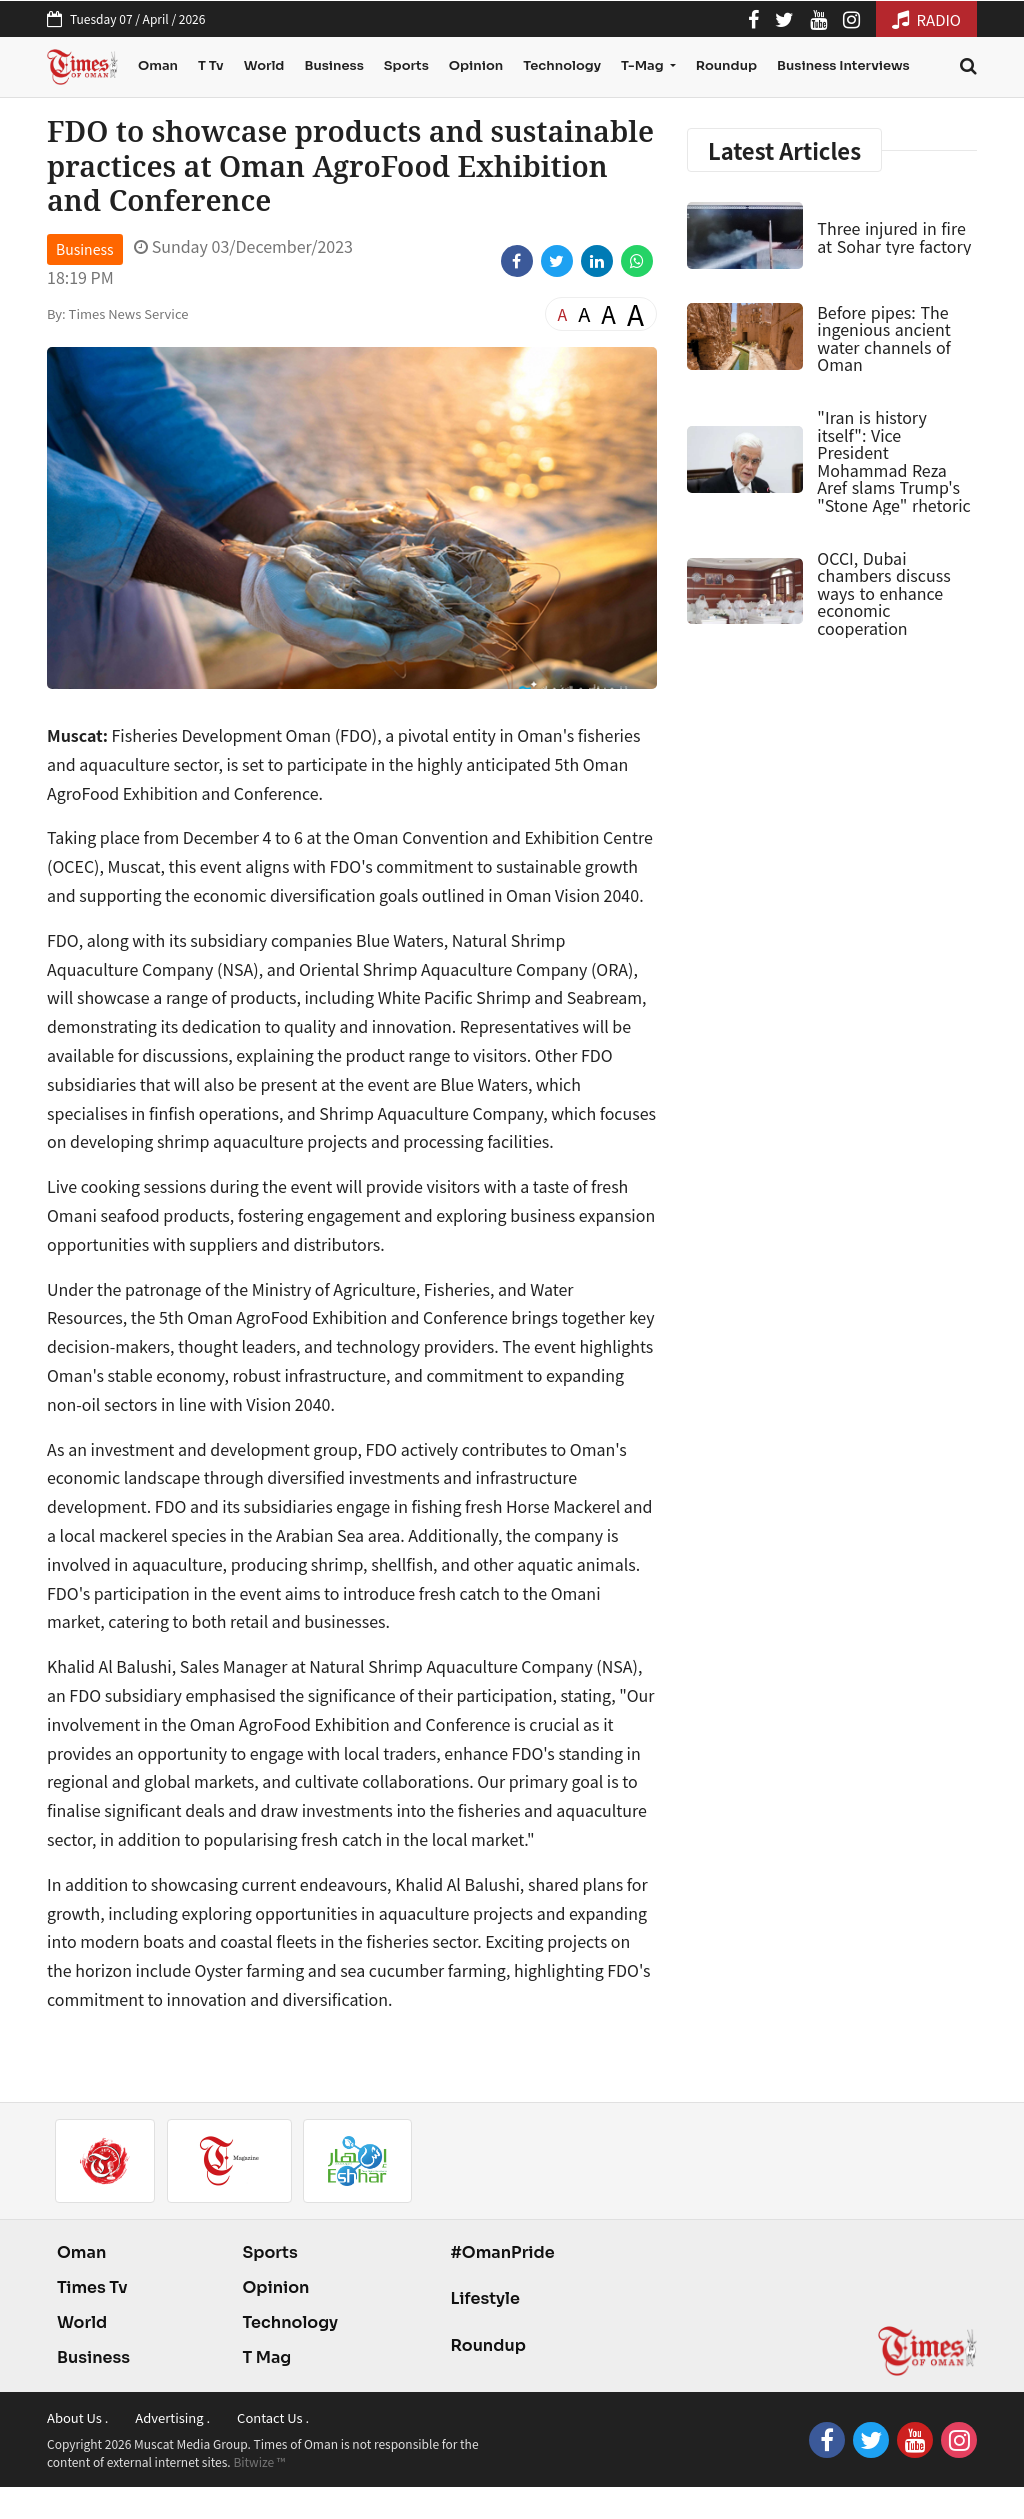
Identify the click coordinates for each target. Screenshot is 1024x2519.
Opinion (476, 65)
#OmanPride (502, 2252)
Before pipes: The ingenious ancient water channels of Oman (883, 338)
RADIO (926, 19)
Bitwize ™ (259, 2461)
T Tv (211, 65)
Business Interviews (843, 65)
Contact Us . (273, 2417)
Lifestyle (485, 2298)
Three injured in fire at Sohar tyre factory (894, 237)
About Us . (77, 2417)
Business (333, 65)
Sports (406, 65)
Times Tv (92, 2287)
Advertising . (172, 2417)
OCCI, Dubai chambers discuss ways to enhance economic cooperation (883, 593)
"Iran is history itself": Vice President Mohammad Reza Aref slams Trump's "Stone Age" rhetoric (893, 461)
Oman (158, 65)
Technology (562, 65)
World (264, 65)
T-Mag (643, 65)
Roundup (726, 65)
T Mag (266, 2357)
